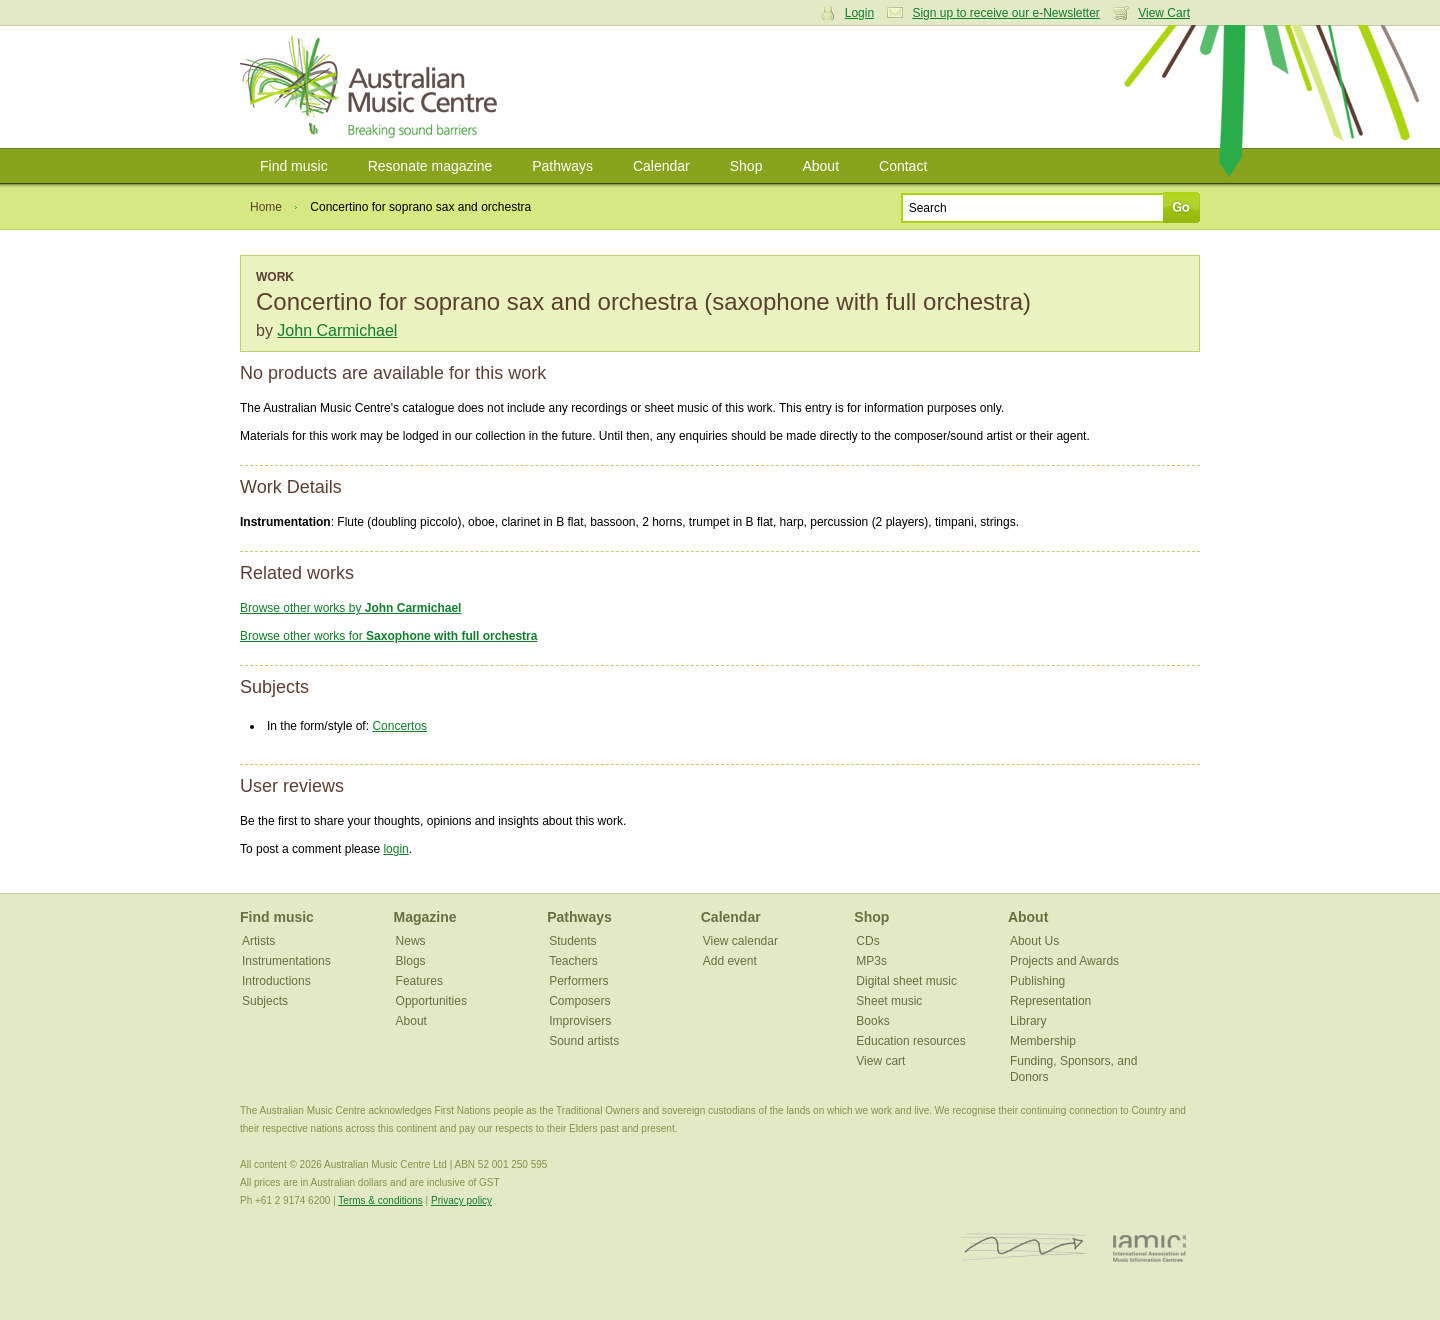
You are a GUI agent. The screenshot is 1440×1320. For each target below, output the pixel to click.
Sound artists (584, 1041)
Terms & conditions (380, 1200)
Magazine (425, 917)
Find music (294, 166)
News (411, 941)
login (395, 849)
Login (859, 13)
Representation (1050, 1001)
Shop (746, 166)
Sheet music (889, 1001)
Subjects (265, 1001)
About (820, 166)
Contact (903, 166)
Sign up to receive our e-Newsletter (1005, 13)
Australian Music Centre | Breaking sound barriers (372, 87)
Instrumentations (286, 961)
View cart (880, 1061)
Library (1028, 1021)
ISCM (1023, 1247)
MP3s (871, 961)
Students (572, 941)
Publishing (1037, 981)
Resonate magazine (430, 166)
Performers (578, 981)
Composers (579, 1001)
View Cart (1164, 13)
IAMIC (1149, 1247)
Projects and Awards (1064, 961)
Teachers (573, 961)
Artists (258, 941)
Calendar (661, 166)
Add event (730, 961)
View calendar (740, 941)
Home (266, 207)
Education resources (910, 1041)
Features (419, 981)
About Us (1034, 941)
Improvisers (580, 1021)
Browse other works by (350, 608)
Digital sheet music (906, 981)
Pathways (562, 166)
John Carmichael (337, 330)
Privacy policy (461, 1200)
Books (872, 1021)
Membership (1043, 1041)
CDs (867, 941)
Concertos (399, 726)
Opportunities (431, 1001)
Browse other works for (388, 636)
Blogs (411, 961)
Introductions (276, 981)
